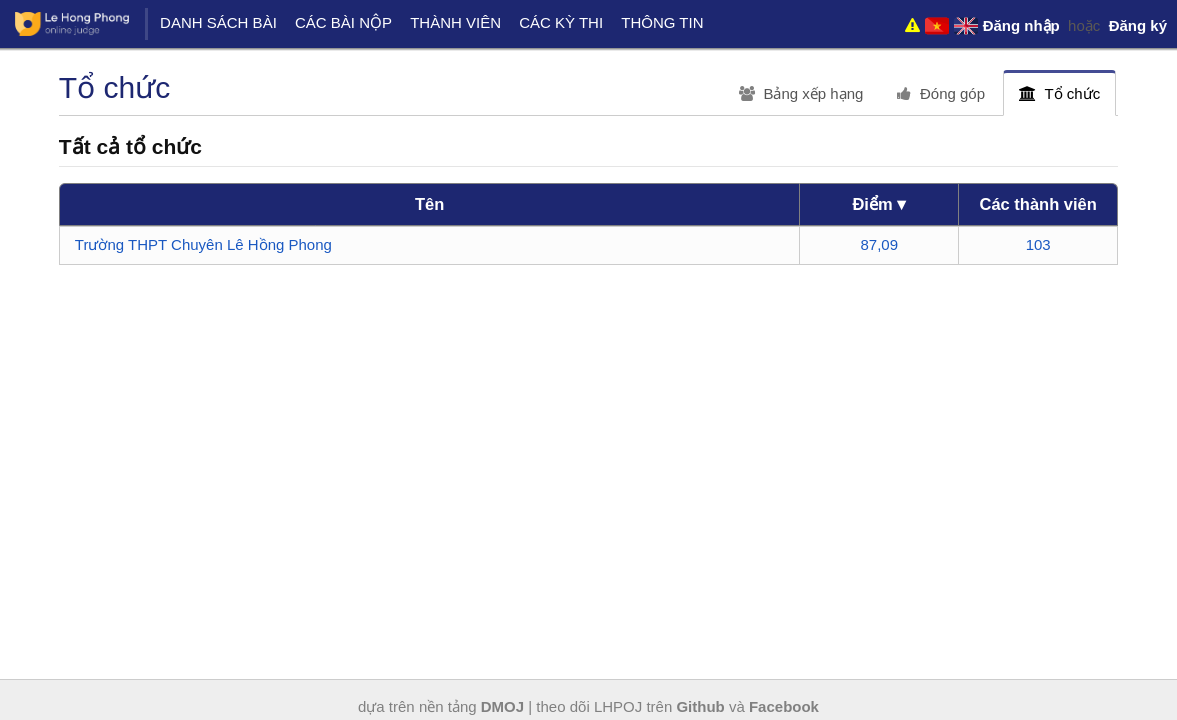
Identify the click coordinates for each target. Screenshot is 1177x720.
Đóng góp (941, 93)
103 (1038, 244)
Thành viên (455, 22)
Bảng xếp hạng (801, 93)
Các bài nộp (343, 22)
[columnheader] (430, 204)
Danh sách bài (218, 22)
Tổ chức (1059, 93)
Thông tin (662, 22)
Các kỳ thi (561, 22)
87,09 (880, 244)
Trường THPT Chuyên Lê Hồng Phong (203, 244)
